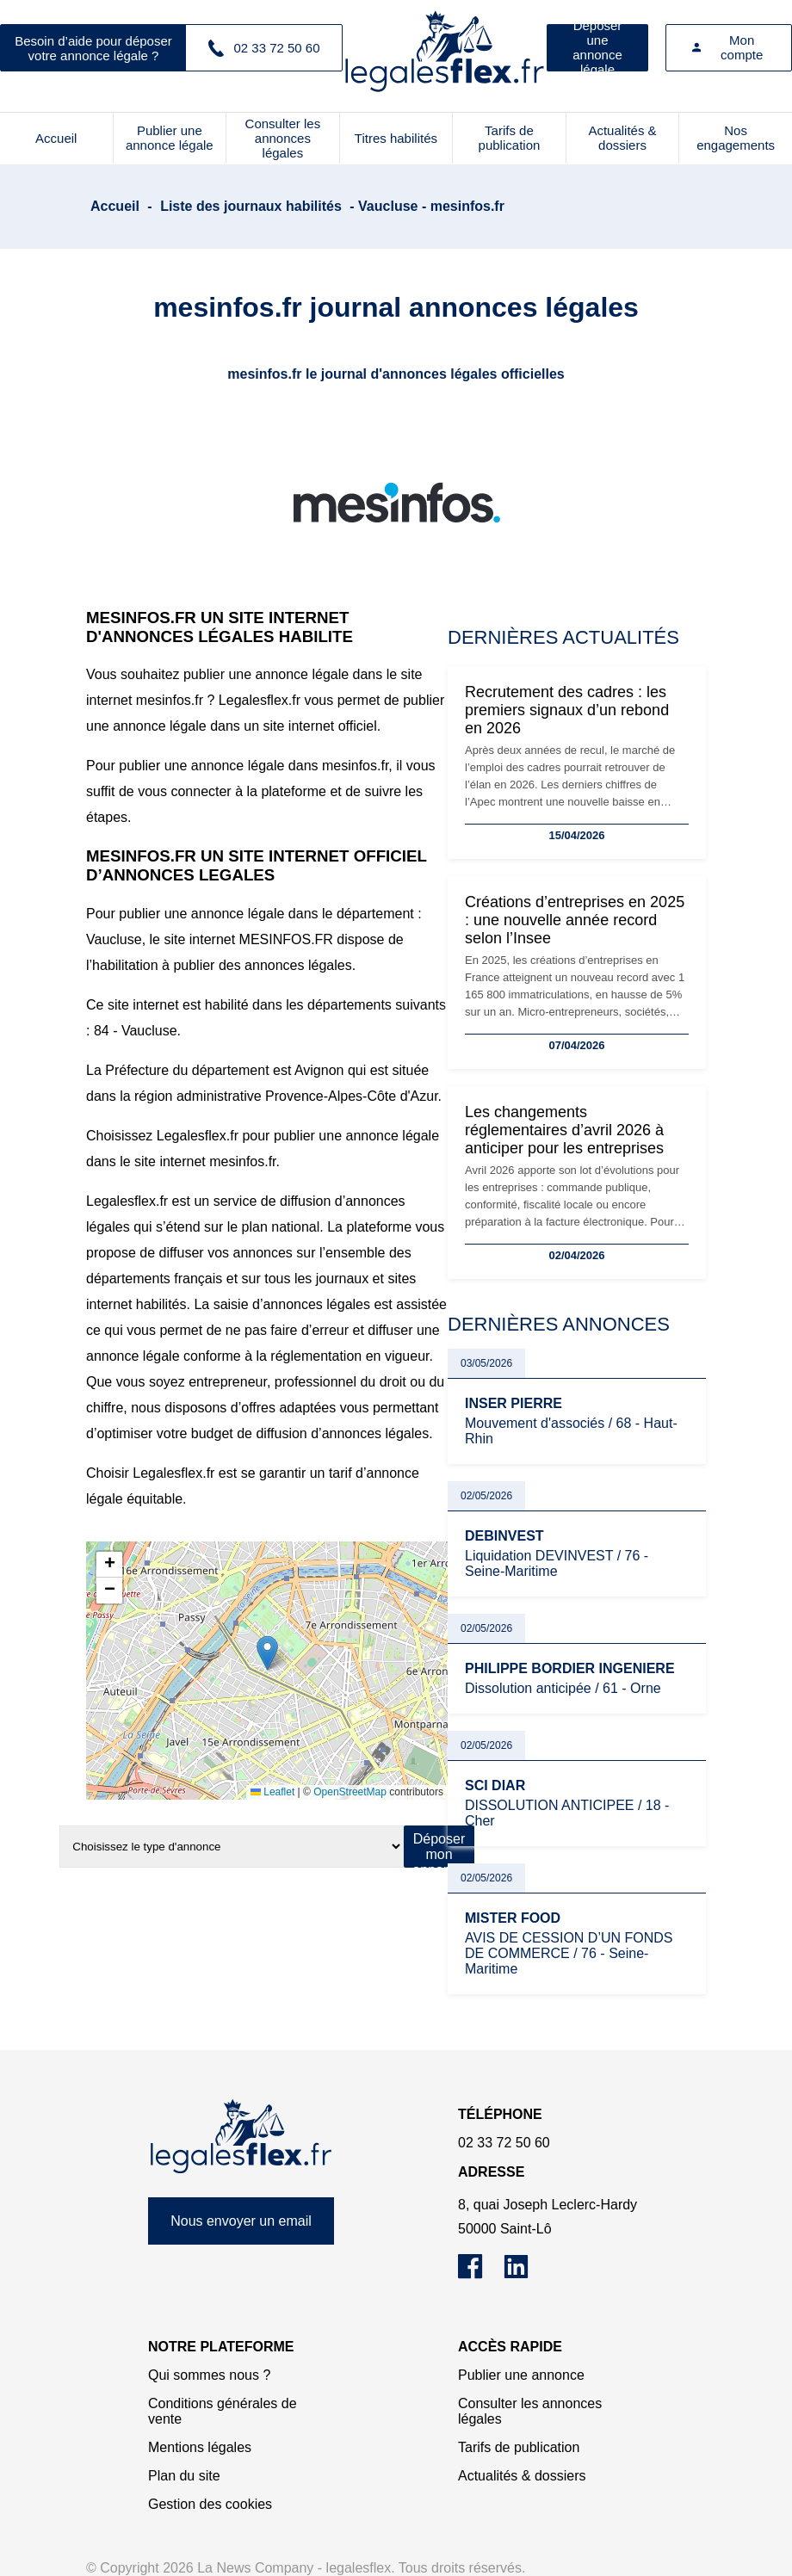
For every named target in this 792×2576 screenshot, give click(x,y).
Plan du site (184, 2475)
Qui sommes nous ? (209, 2375)
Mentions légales (199, 2447)
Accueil (56, 138)
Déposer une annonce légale (597, 47)
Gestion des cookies (210, 2504)
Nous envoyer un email (241, 2221)
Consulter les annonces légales (283, 138)
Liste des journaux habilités (251, 206)
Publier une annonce (521, 2375)
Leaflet (272, 1792)
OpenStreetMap (350, 1792)
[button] (267, 1653)
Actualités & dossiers (622, 137)
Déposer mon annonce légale (438, 1850)
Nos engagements (735, 137)
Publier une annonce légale (169, 137)
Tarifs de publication (510, 137)
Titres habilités (396, 138)
